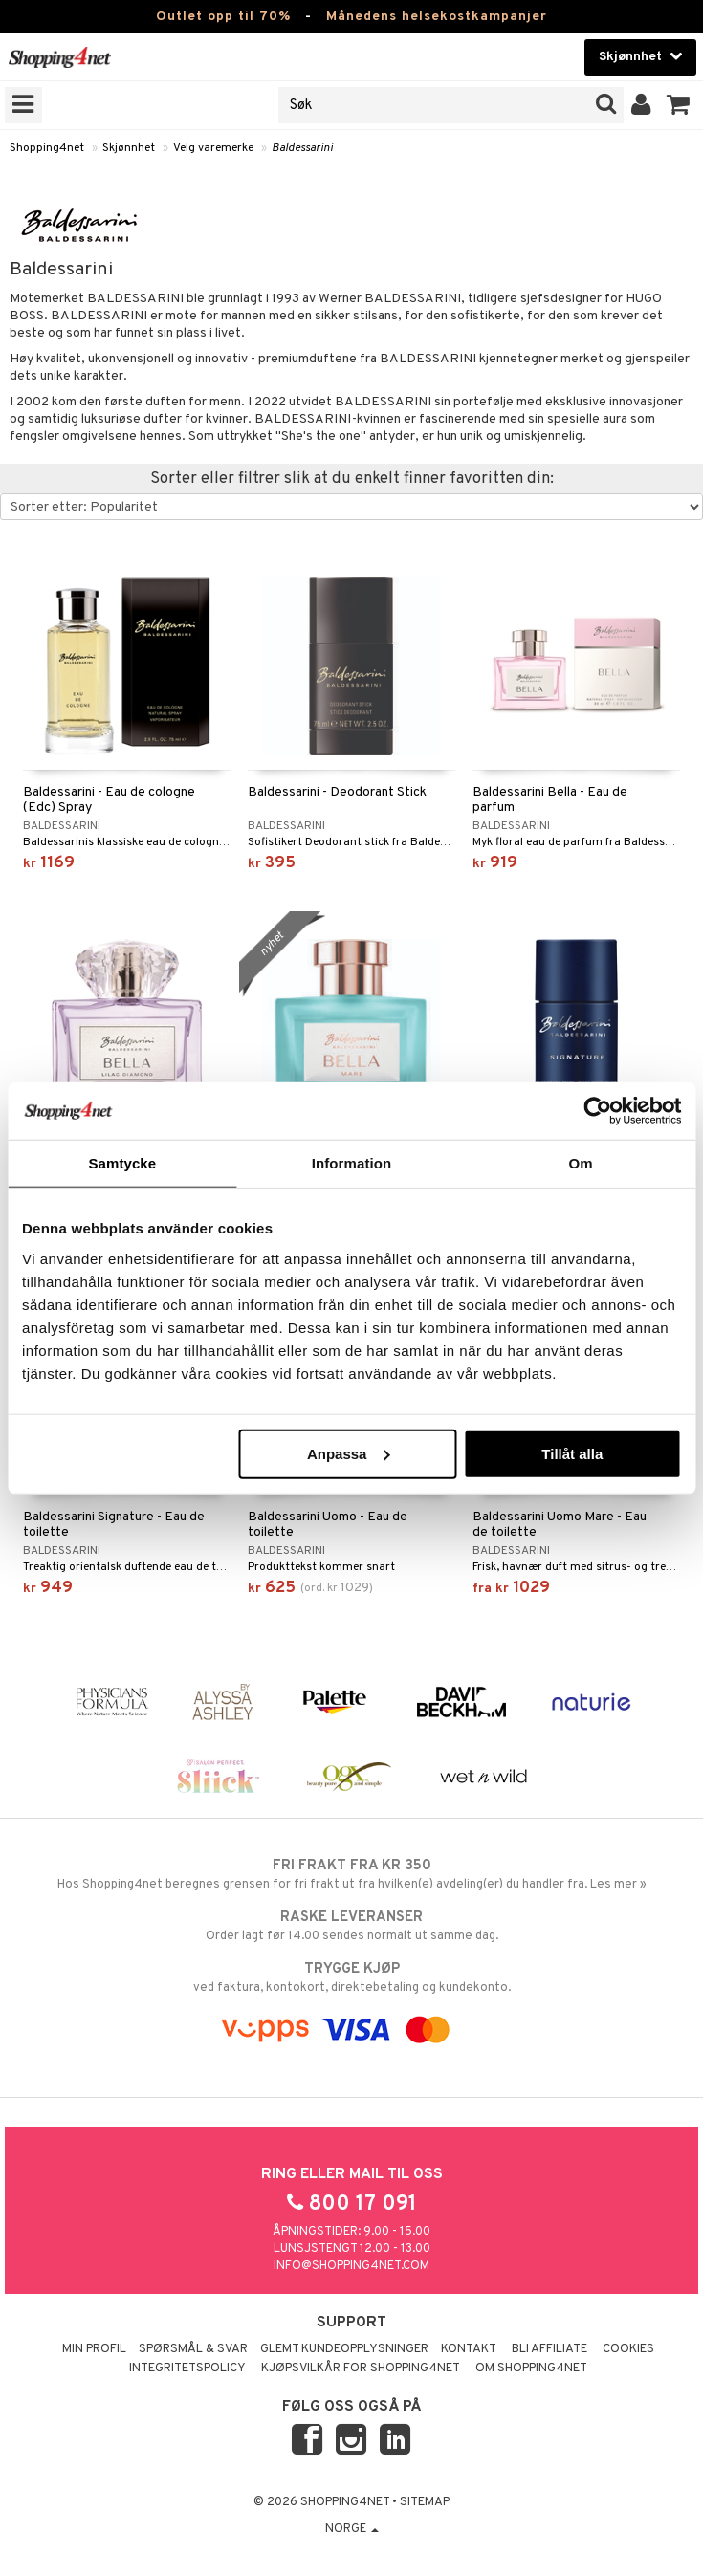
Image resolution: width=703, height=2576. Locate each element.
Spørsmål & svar (193, 2349)
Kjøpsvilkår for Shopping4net (360, 2368)
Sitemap (425, 2502)
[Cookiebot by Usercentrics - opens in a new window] (597, 1111)
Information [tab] (352, 1163)
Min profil (94, 2349)
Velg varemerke (213, 148)
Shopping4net (47, 148)
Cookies (628, 2349)
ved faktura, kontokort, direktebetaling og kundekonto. (351, 1977)
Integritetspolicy (187, 2368)
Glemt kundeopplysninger (344, 2349)
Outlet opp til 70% (223, 17)
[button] (678, 105)
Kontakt (468, 2349)
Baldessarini (302, 148)
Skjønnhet (128, 148)
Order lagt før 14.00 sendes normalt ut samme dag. (351, 1926)
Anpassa (348, 1453)
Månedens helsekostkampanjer (436, 17)
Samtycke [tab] (122, 1163)
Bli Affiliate (549, 2349)
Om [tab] (581, 1163)
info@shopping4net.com (351, 2266)
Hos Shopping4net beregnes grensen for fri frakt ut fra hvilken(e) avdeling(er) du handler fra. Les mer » (351, 1874)
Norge (352, 2529)
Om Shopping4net (531, 2368)
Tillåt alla (572, 1453)
